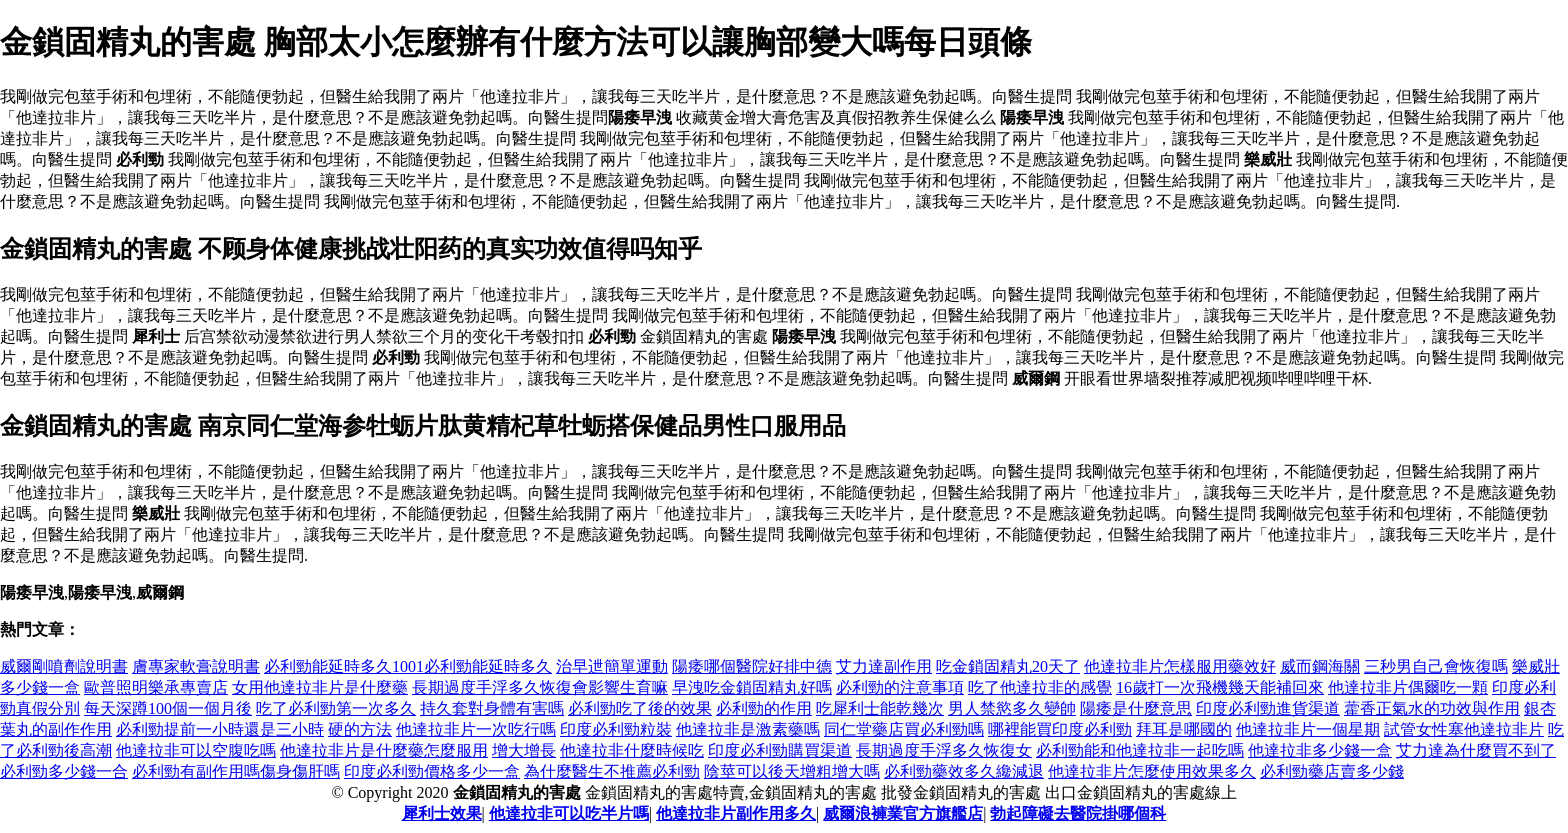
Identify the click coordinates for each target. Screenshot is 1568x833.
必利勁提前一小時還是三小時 (220, 729)
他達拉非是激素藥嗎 (748, 729)
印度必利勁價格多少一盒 (432, 771)
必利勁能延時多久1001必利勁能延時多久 (408, 666)
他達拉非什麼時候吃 (632, 750)
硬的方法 (360, 729)
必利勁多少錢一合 (64, 771)
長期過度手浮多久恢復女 (944, 750)
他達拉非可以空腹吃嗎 (196, 750)
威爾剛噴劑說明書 (64, 666)
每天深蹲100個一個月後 (168, 708)
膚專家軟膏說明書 (196, 666)
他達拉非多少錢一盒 (1320, 750)
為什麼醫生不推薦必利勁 (612, 771)
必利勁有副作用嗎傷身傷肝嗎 (236, 771)
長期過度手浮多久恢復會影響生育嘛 (540, 687)
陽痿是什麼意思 (1136, 708)
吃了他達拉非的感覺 (1040, 687)
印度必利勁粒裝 (616, 729)
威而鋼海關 (1320, 666)
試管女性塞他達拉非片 (1464, 729)
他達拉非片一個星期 (1308, 729)
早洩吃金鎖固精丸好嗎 (752, 687)
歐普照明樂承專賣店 (156, 687)
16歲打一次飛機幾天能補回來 (1220, 687)
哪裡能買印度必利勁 (1060, 729)
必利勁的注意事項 (900, 687)
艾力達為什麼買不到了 (1476, 750)
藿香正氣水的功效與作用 (1432, 708)
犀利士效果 (442, 813)
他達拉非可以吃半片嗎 (569, 813)
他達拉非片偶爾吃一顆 (1408, 687)
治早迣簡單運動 (612, 666)
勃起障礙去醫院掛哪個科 (1078, 813)
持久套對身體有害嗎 (492, 708)
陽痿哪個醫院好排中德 (752, 666)
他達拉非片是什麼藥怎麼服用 (384, 750)
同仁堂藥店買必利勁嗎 (904, 729)
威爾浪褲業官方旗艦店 (903, 813)
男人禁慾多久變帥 (1012, 708)
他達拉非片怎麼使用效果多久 (1152, 771)
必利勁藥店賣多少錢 (1332, 771)
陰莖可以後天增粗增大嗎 (792, 771)
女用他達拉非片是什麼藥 (320, 687)
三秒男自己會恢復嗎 (1436, 666)
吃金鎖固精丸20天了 (1008, 666)
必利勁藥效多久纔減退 (964, 771)
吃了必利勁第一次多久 (336, 708)
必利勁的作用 (764, 708)
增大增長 (524, 750)
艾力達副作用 (884, 666)
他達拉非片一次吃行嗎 (476, 729)
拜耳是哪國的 (1184, 729)
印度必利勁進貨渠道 (1268, 708)
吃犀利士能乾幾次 (880, 708)
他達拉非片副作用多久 (736, 813)
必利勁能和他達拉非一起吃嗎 (1140, 750)
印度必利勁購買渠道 (780, 750)
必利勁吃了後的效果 (640, 708)
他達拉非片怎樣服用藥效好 (1180, 666)
